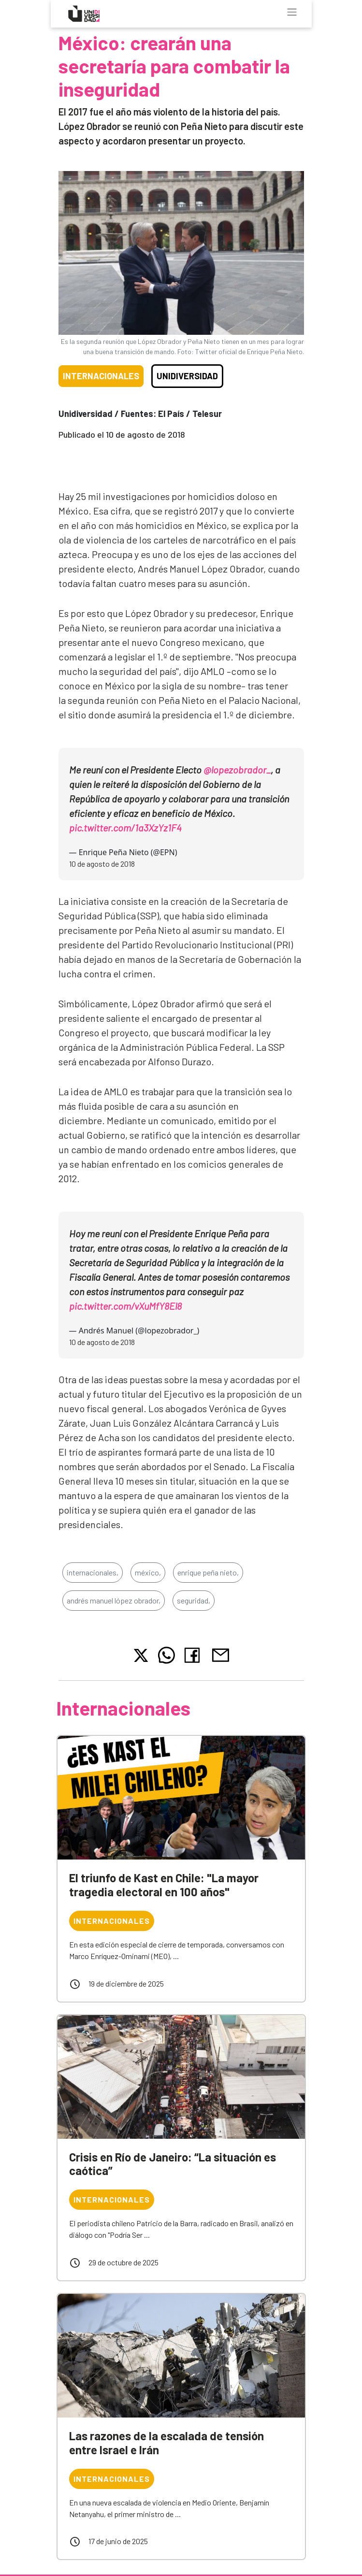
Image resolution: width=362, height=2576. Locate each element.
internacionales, (92, 1572)
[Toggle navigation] (292, 12)
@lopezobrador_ (237, 769)
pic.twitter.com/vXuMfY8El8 (125, 1306)
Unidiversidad (187, 376)
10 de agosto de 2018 (102, 863)
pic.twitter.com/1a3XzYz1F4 (125, 827)
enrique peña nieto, (208, 1572)
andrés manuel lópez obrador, (113, 1600)
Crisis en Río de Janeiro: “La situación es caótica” (172, 2164)
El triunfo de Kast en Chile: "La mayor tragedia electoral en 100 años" (164, 1885)
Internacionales (101, 376)
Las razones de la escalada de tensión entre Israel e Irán (166, 2443)
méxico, (148, 1572)
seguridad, (193, 1600)
